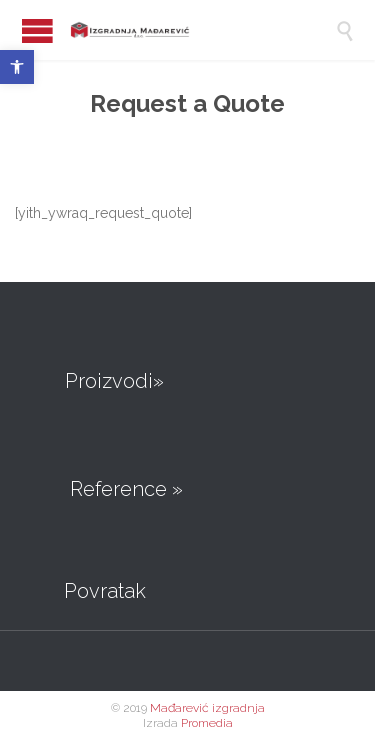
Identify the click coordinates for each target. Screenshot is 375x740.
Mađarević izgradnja (207, 708)
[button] (17, 67)
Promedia (207, 723)
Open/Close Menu (37, 30)
